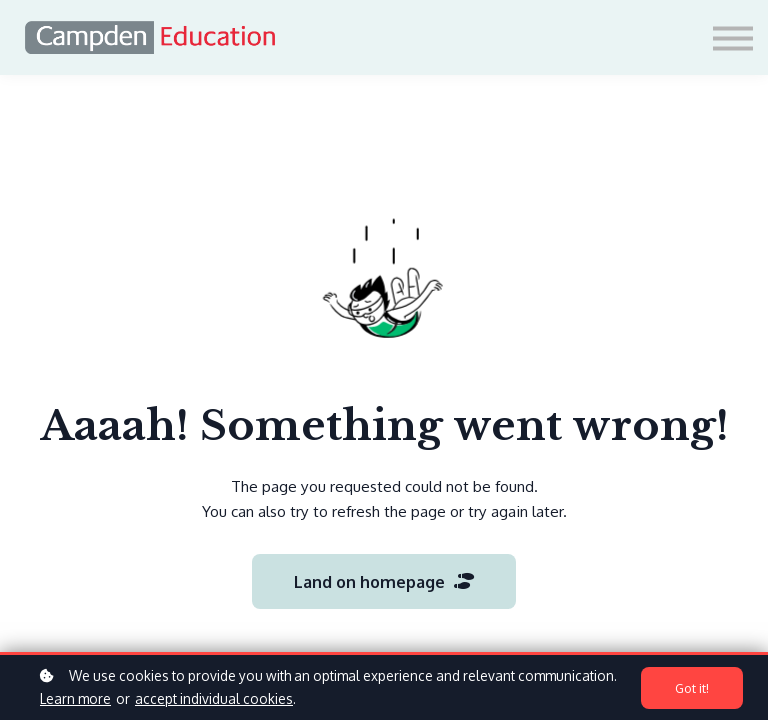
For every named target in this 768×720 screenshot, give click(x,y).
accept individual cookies (214, 698)
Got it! (692, 688)
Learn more (75, 698)
